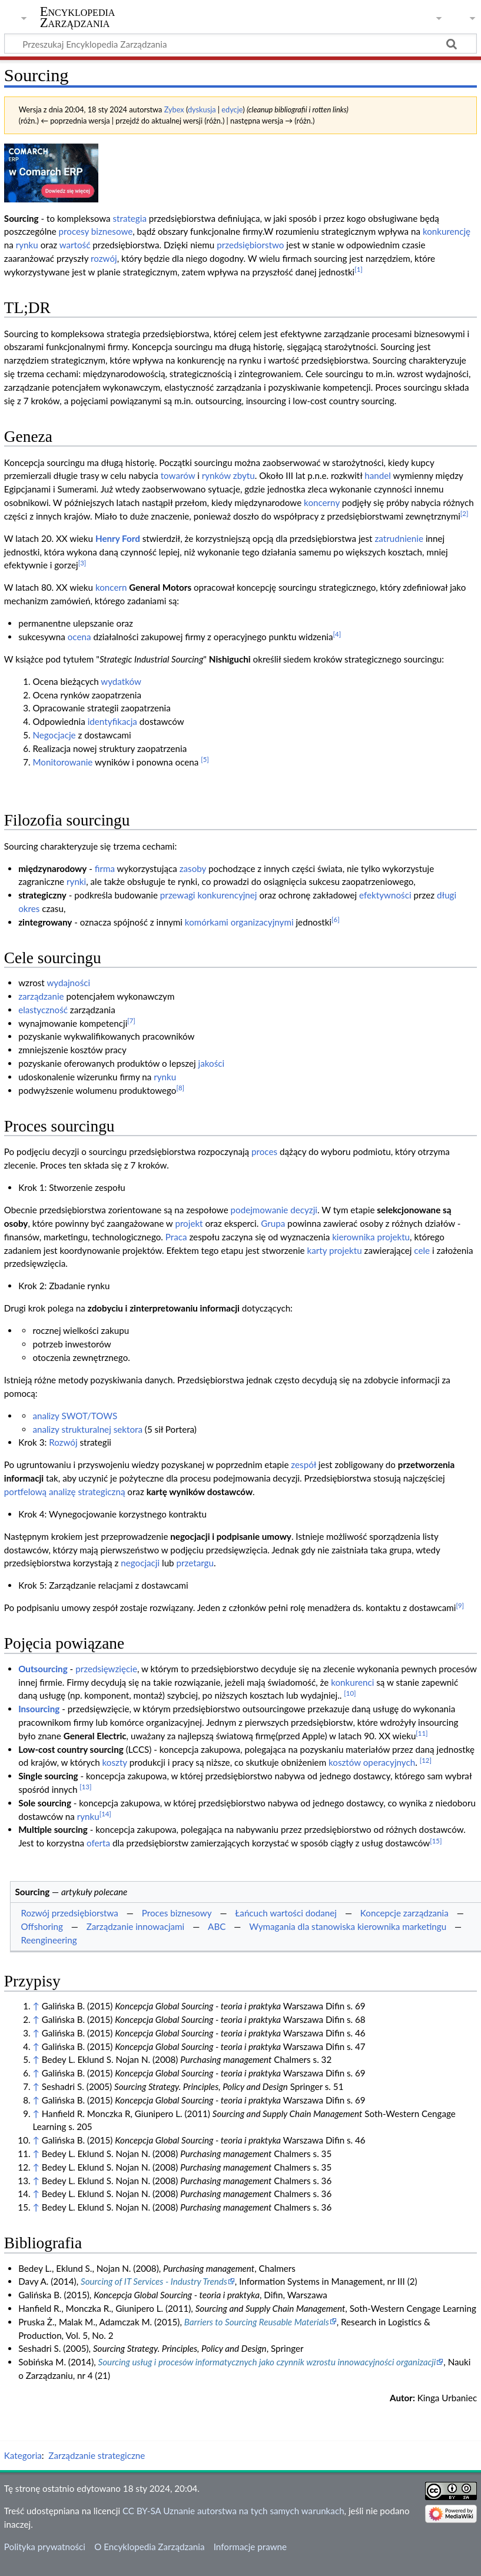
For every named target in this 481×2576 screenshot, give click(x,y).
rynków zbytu (228, 475)
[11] (421, 1733)
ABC (216, 1926)
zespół (303, 1464)
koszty (114, 1762)
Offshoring (41, 1926)
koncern (111, 587)
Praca (176, 1237)
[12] (426, 1760)
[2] (464, 513)
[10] (350, 1693)
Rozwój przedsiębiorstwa (69, 1913)
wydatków (121, 681)
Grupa (273, 1223)
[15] (436, 1841)
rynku (27, 244)
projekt (189, 1223)
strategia (130, 218)
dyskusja (202, 109)
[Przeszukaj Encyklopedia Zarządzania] (240, 43)
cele (422, 1250)
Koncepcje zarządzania (404, 1913)
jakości (211, 1063)
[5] (205, 759)
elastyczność (43, 1009)
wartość (75, 244)
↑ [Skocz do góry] (35, 2006)
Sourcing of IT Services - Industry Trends (154, 2281)
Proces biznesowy (177, 1913)
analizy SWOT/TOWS (74, 1415)
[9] (460, 1605)
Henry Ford (117, 538)
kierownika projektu (371, 1237)
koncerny (322, 502)
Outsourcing (43, 1668)
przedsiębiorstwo (250, 244)
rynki (76, 881)
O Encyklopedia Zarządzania (149, 2546)
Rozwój (63, 1442)
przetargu (195, 1562)
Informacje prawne (250, 2546)
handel (377, 475)
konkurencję (446, 231)
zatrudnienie (398, 538)
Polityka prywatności (44, 2546)
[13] (85, 1786)
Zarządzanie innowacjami (136, 1926)
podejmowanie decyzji (274, 1209)
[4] (337, 634)
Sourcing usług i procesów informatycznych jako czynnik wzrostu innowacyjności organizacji (267, 2362)
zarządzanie (41, 996)
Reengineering (49, 1940)
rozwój (104, 258)
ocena (79, 636)
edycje (232, 109)
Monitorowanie (62, 762)
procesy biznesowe (96, 231)
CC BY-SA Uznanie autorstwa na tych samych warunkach (233, 2510)
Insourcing (38, 1708)
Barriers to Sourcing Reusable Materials (256, 2322)
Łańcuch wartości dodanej (286, 1913)
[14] (105, 1814)
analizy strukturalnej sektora (87, 1429)
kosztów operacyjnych (372, 1762)
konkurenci (352, 1682)
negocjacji (140, 1562)
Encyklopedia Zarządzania (77, 17)
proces (264, 1151)
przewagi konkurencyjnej (208, 895)
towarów (178, 475)
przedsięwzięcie (106, 1668)
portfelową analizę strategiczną (64, 1491)
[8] (180, 1087)
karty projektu (334, 1250)
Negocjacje (53, 735)
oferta (98, 1843)
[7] (131, 1020)
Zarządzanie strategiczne (96, 2455)
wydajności (68, 982)
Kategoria (23, 2455)
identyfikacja (112, 721)
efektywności (385, 895)
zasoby (193, 868)
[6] (335, 919)
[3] (82, 563)
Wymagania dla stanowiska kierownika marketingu (347, 1926)
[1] (358, 269)
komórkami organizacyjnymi (239, 922)
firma (105, 868)
